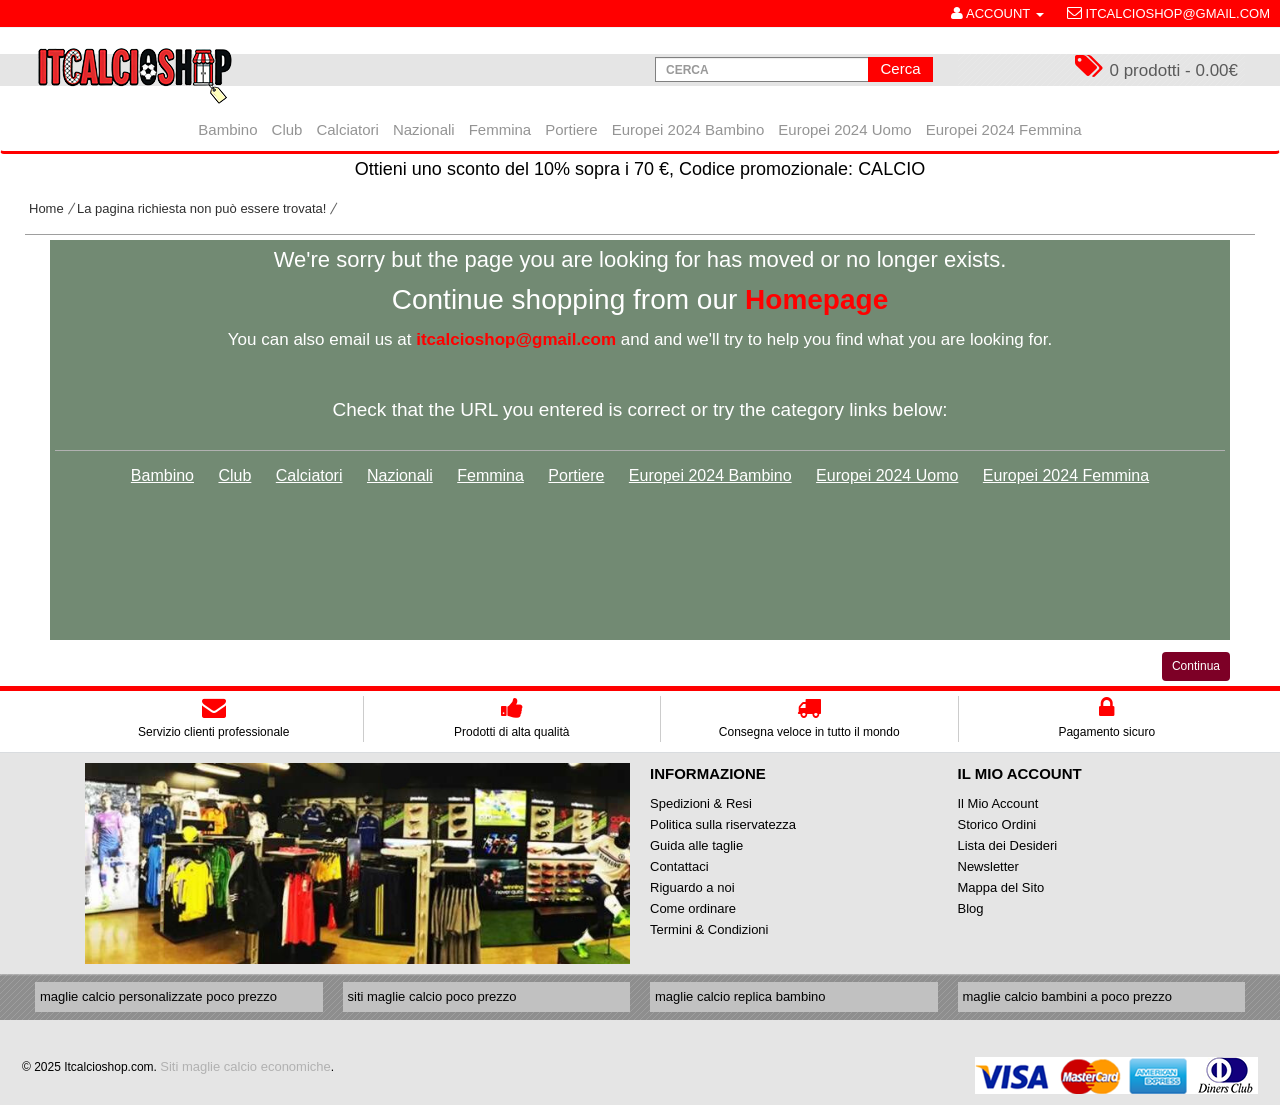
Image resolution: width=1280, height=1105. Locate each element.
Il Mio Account (998, 803)
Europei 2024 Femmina (1066, 475)
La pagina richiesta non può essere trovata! (201, 208)
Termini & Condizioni (709, 929)
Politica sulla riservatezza (723, 824)
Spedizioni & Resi (701, 803)
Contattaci (679, 866)
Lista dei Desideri (1008, 845)
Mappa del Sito (1001, 887)
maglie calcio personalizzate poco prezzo (158, 996)
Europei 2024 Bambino (710, 475)
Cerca (900, 68)
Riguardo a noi (692, 887)
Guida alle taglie (696, 845)
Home (46, 208)
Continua (1196, 666)
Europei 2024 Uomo (887, 475)
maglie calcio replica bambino (740, 996)
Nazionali (400, 475)
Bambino (162, 475)
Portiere (576, 475)
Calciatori (309, 475)
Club (234, 475)
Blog (971, 908)
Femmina (490, 475)
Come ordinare (693, 908)
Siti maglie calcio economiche (245, 1066)
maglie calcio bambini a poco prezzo (1068, 996)
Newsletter (988, 866)
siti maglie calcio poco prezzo (432, 996)
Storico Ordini (997, 824)
